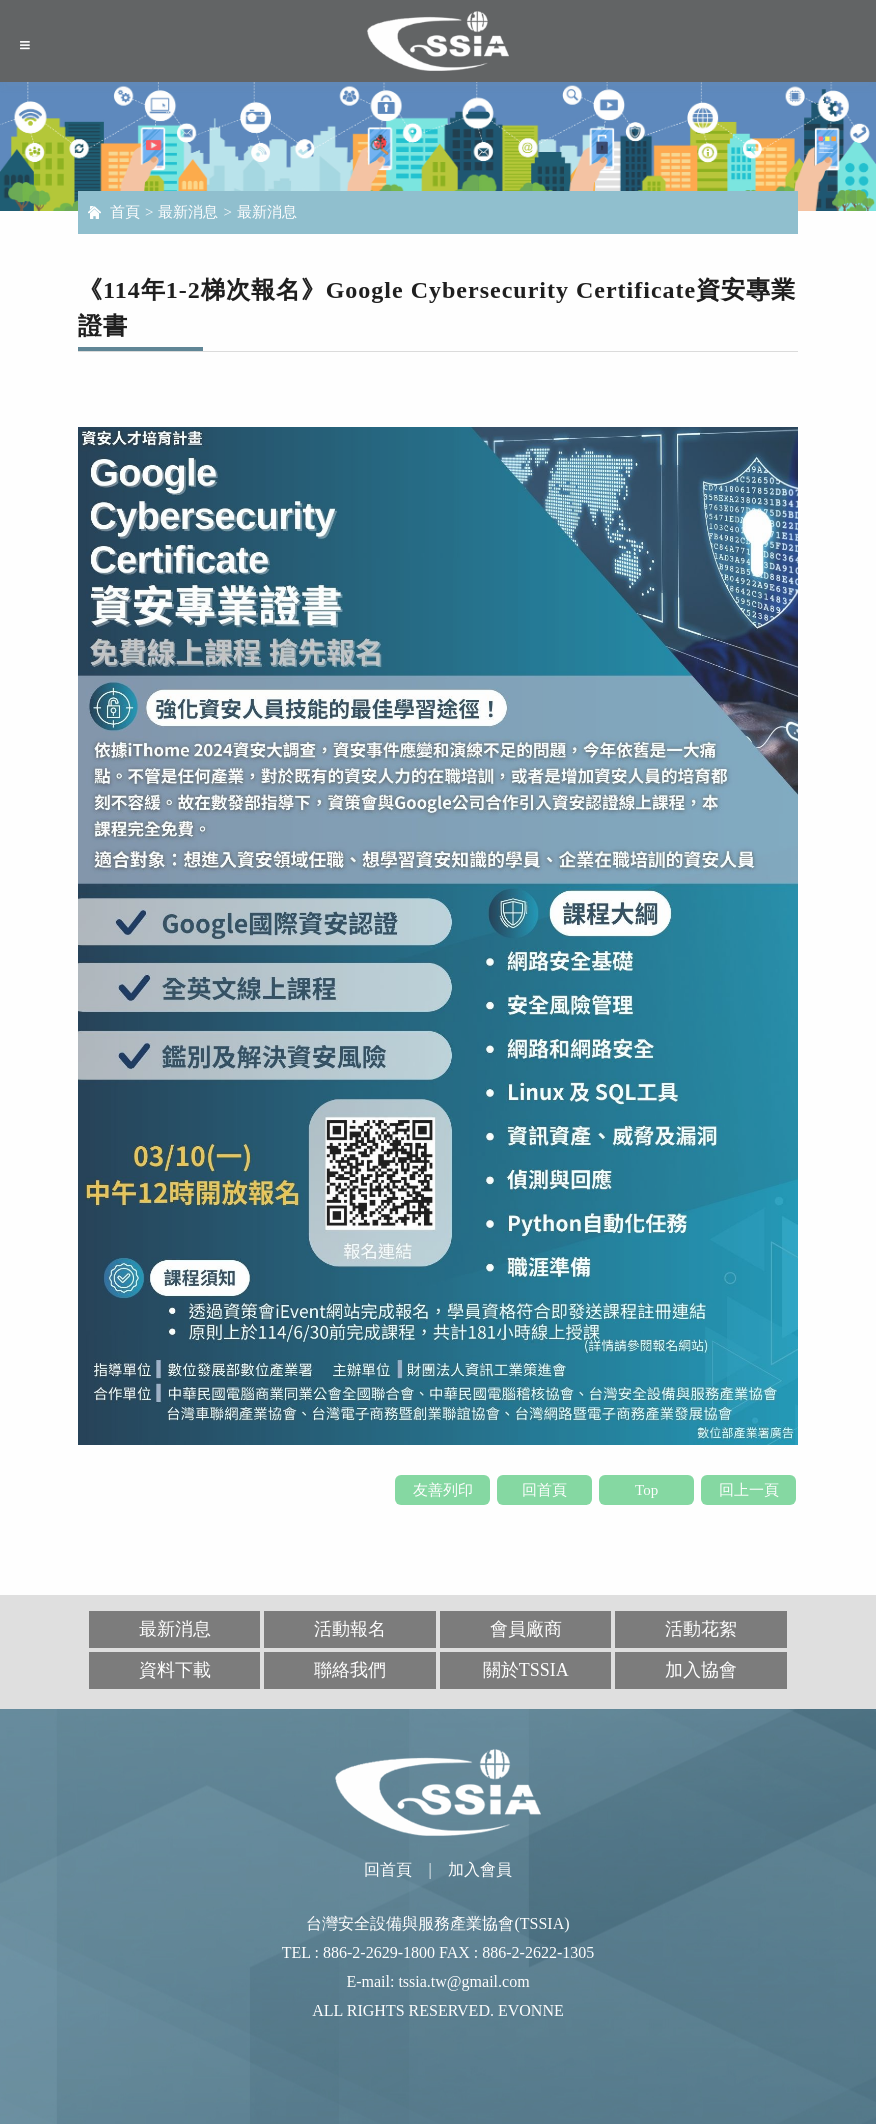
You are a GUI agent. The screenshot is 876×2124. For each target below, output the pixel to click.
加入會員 (480, 1869)
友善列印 (443, 1490)
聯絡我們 (350, 1670)
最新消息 (188, 212)
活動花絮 (701, 1629)
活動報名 (350, 1629)
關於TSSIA (526, 1670)
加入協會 (701, 1670)
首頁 (125, 212)
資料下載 (175, 1670)
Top (646, 1490)
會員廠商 (526, 1629)
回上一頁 (749, 1490)
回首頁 (544, 1490)
